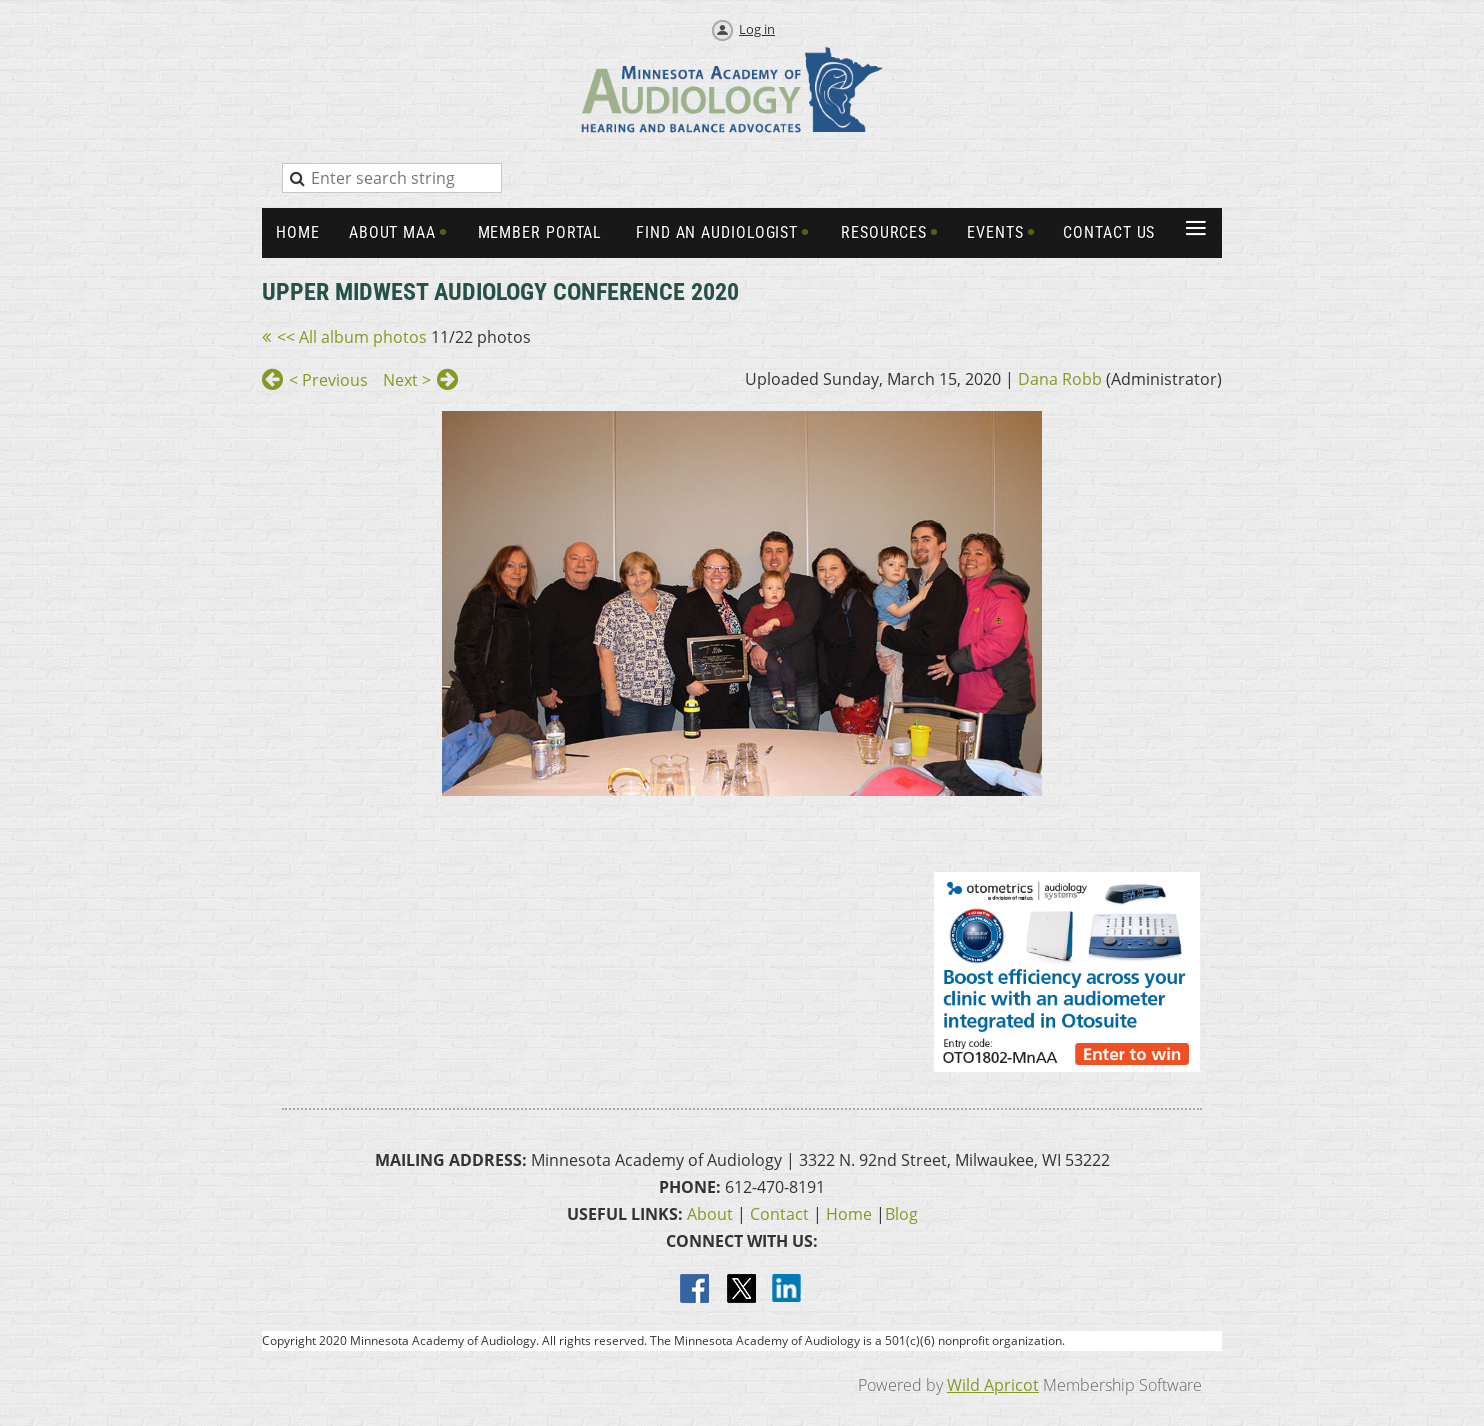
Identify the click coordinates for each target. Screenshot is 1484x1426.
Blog (901, 1214)
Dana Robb (1060, 379)
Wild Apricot (993, 1385)
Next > (407, 380)
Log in (757, 29)
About (710, 1214)
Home (849, 1214)
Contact (779, 1214)
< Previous (328, 380)
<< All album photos (352, 337)
